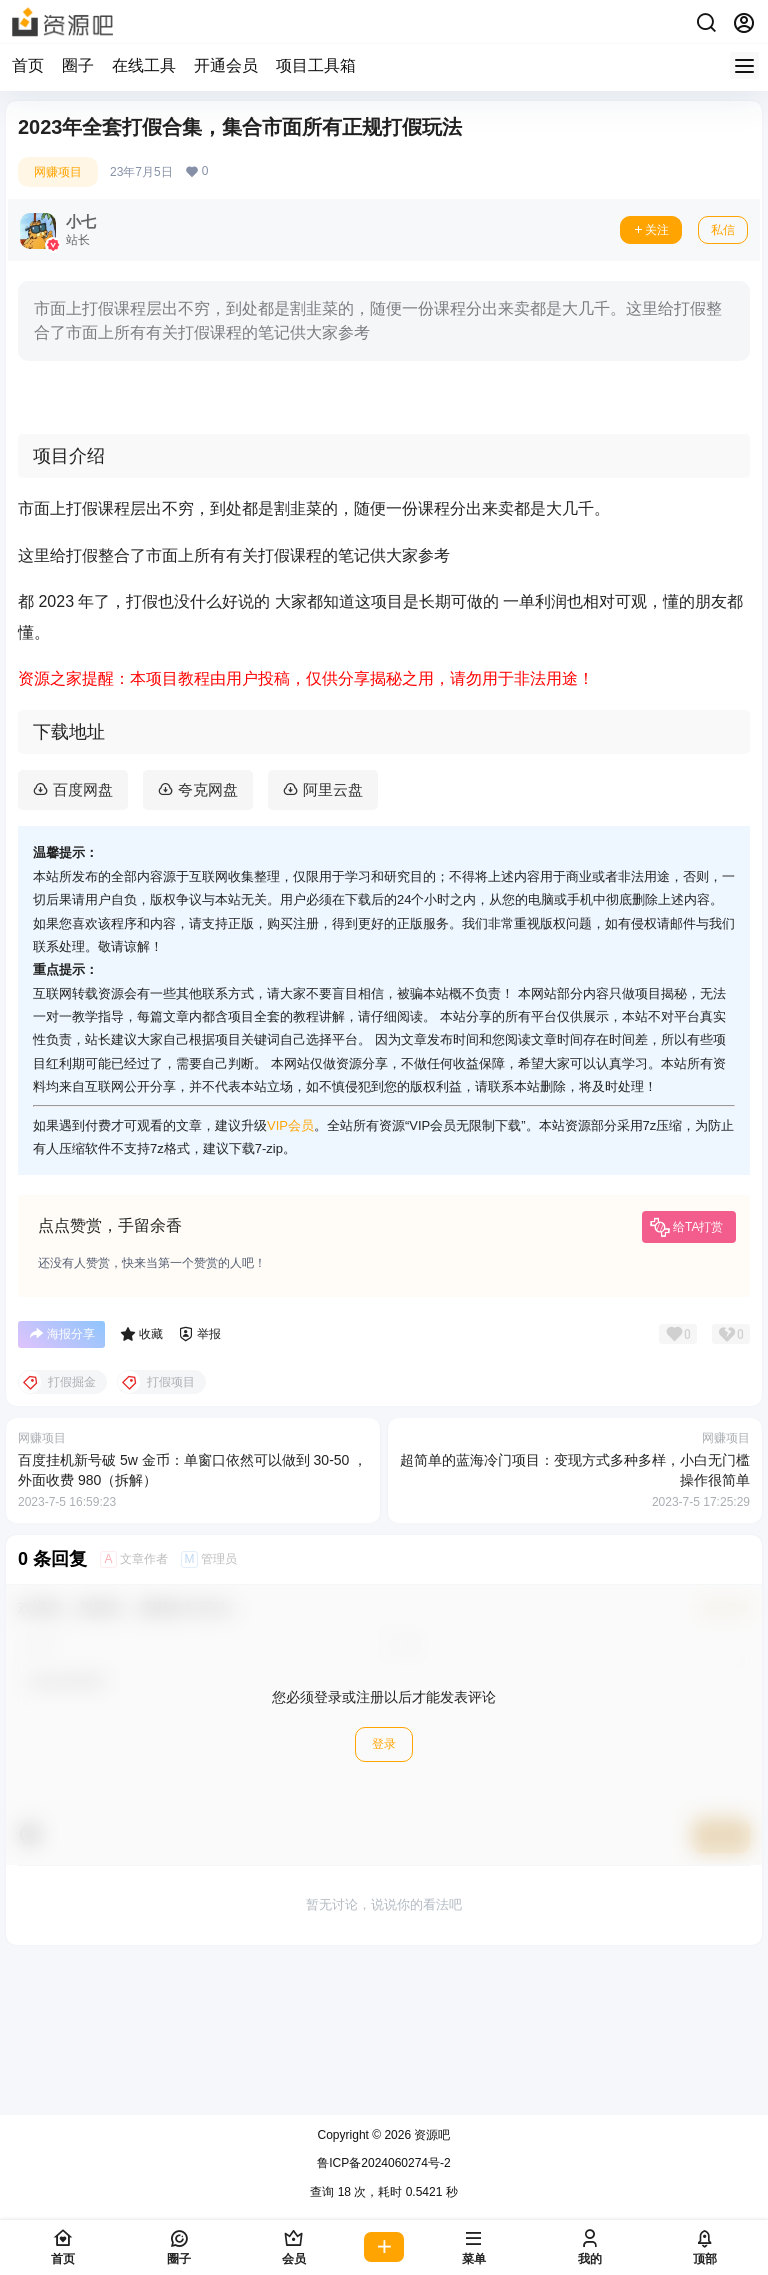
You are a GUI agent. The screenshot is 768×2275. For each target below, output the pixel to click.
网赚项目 (58, 172)
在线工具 (144, 65)
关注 (651, 230)
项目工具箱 (316, 65)
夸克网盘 (208, 947)
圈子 (78, 65)
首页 (28, 65)
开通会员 (226, 65)
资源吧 (430, 2135)
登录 (384, 1902)
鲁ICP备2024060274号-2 (383, 2163)
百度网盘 (83, 947)
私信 (723, 230)
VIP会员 (290, 1282)
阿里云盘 (333, 947)
